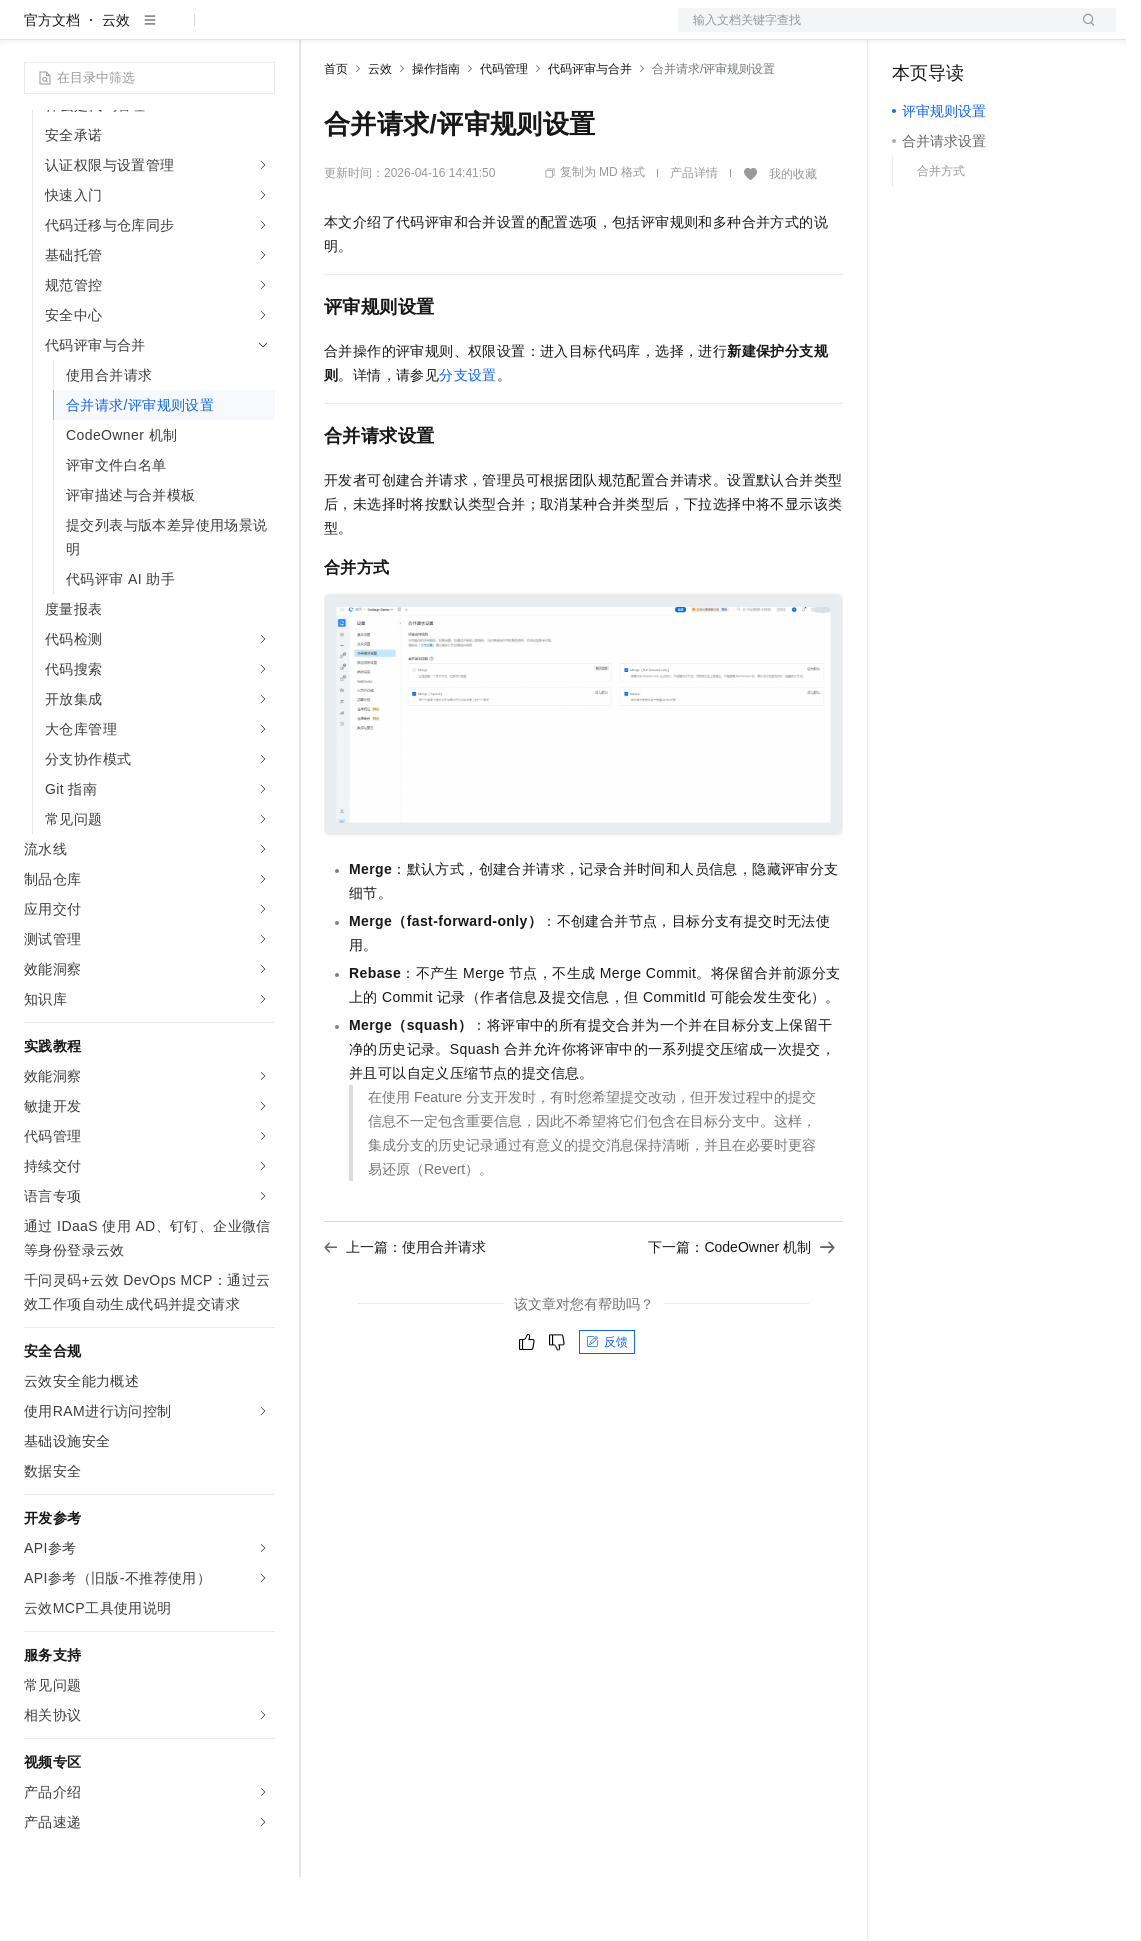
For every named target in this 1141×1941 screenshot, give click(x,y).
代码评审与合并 (590, 133)
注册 (1010, 32)
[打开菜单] (32, 32)
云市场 (487, 32)
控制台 (962, 32)
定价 (432, 32)
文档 (872, 32)
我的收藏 (793, 238)
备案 (914, 32)
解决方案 (322, 32)
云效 (116, 84)
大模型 (205, 32)
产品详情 (694, 237)
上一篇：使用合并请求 (405, 1311)
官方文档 (52, 84)
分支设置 (468, 439)
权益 (384, 32)
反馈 (607, 1406)
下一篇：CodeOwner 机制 (741, 1311)
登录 (1083, 32)
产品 (260, 32)
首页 (336, 133)
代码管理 (504, 133)
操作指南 (436, 133)
